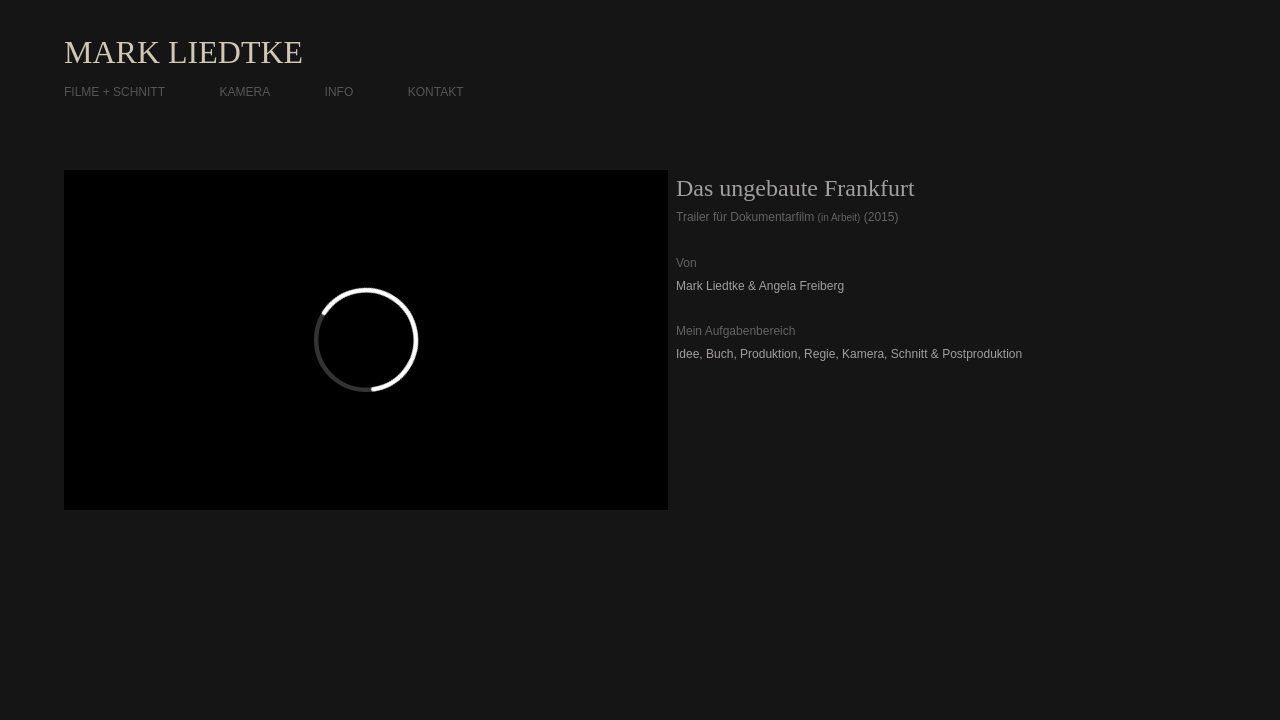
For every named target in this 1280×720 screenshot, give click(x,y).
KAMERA (244, 92)
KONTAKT (436, 92)
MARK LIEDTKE (183, 52)
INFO (339, 92)
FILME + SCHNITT (114, 92)
